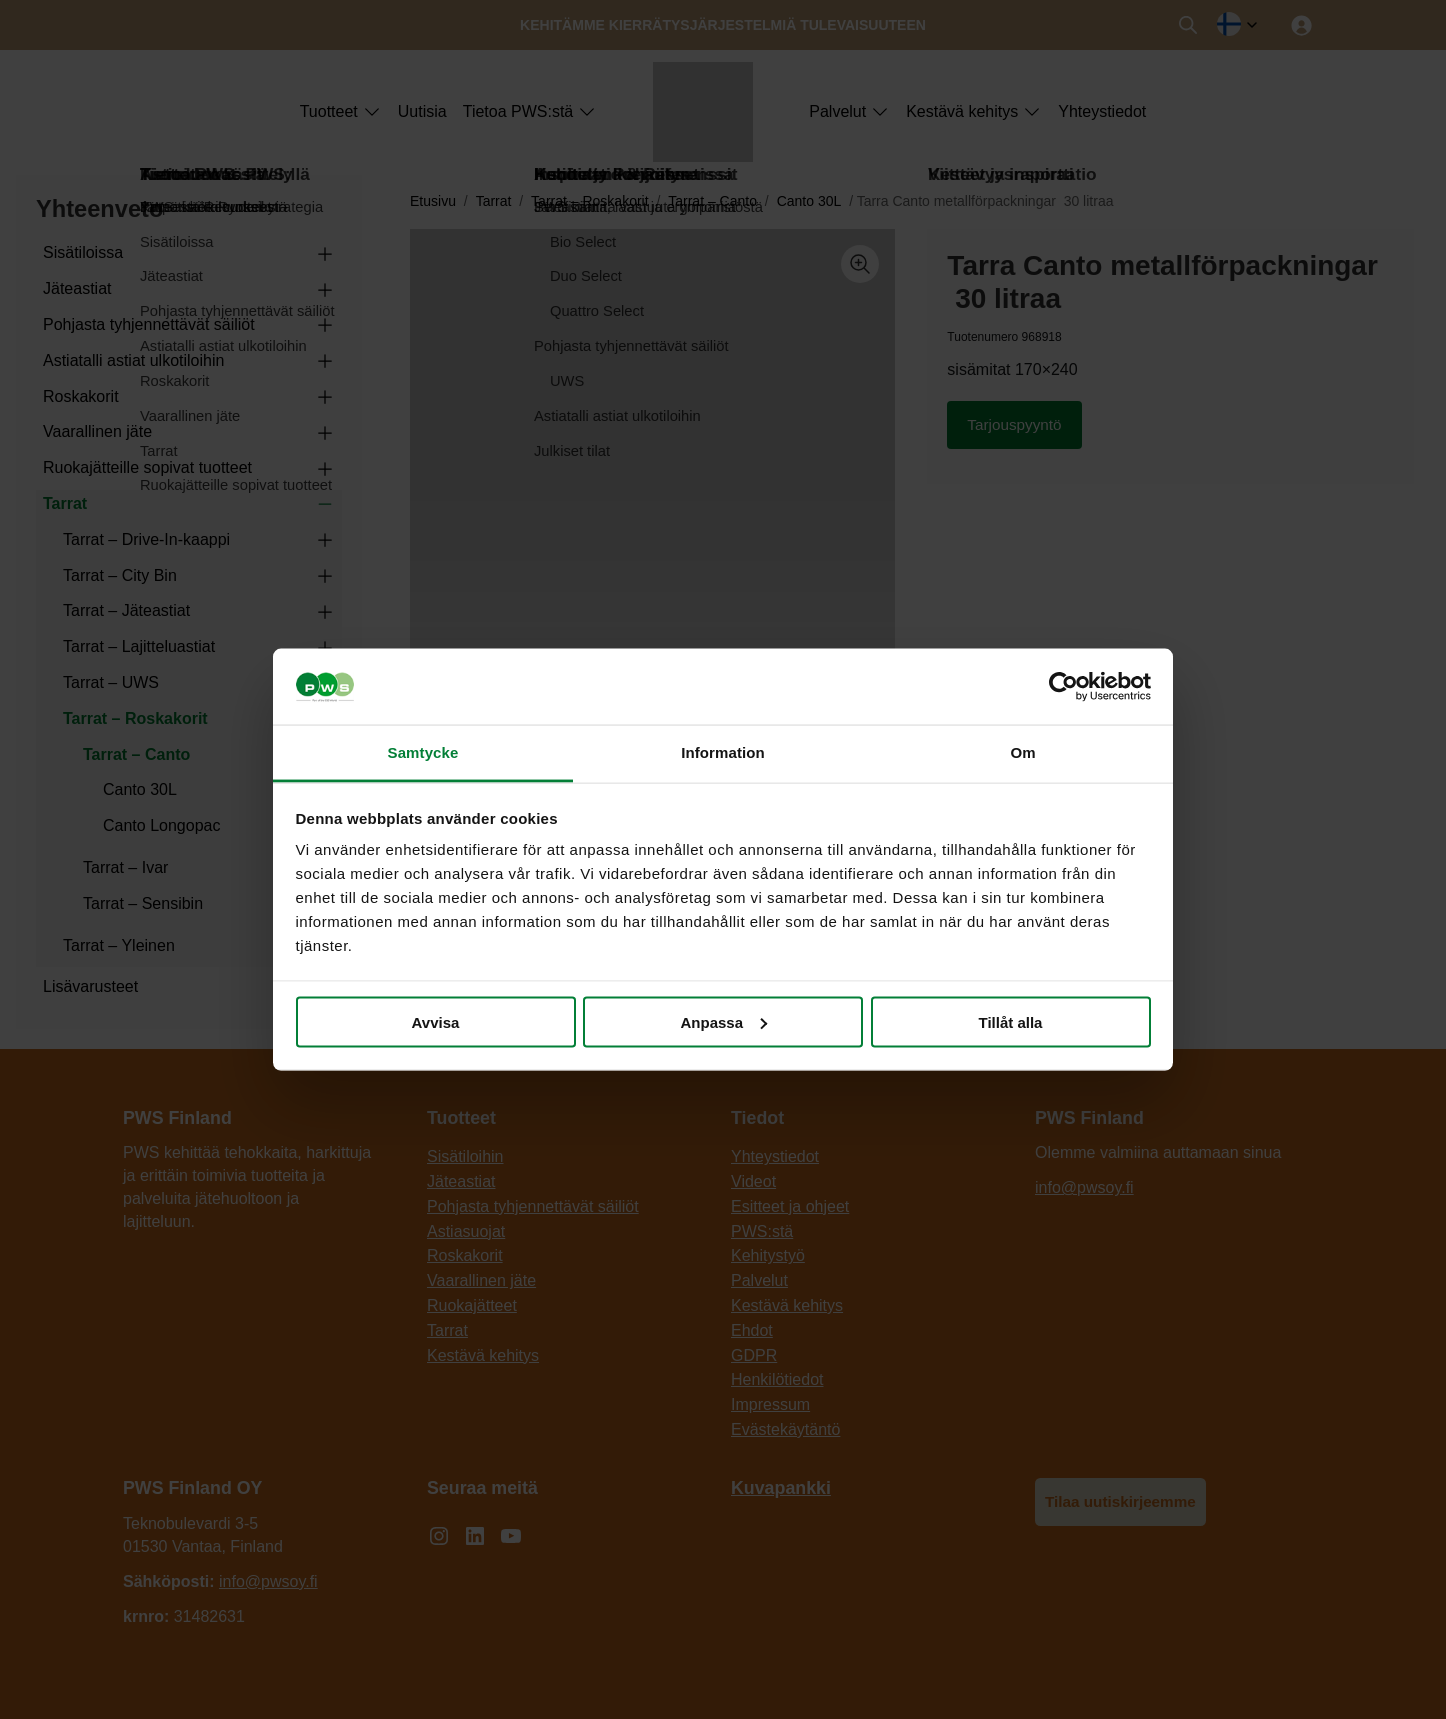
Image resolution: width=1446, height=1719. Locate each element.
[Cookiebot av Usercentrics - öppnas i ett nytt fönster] (1063, 687)
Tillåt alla (1011, 1021)
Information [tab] (723, 752)
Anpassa (723, 1021)
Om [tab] (1022, 752)
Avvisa (436, 1021)
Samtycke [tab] (423, 752)
